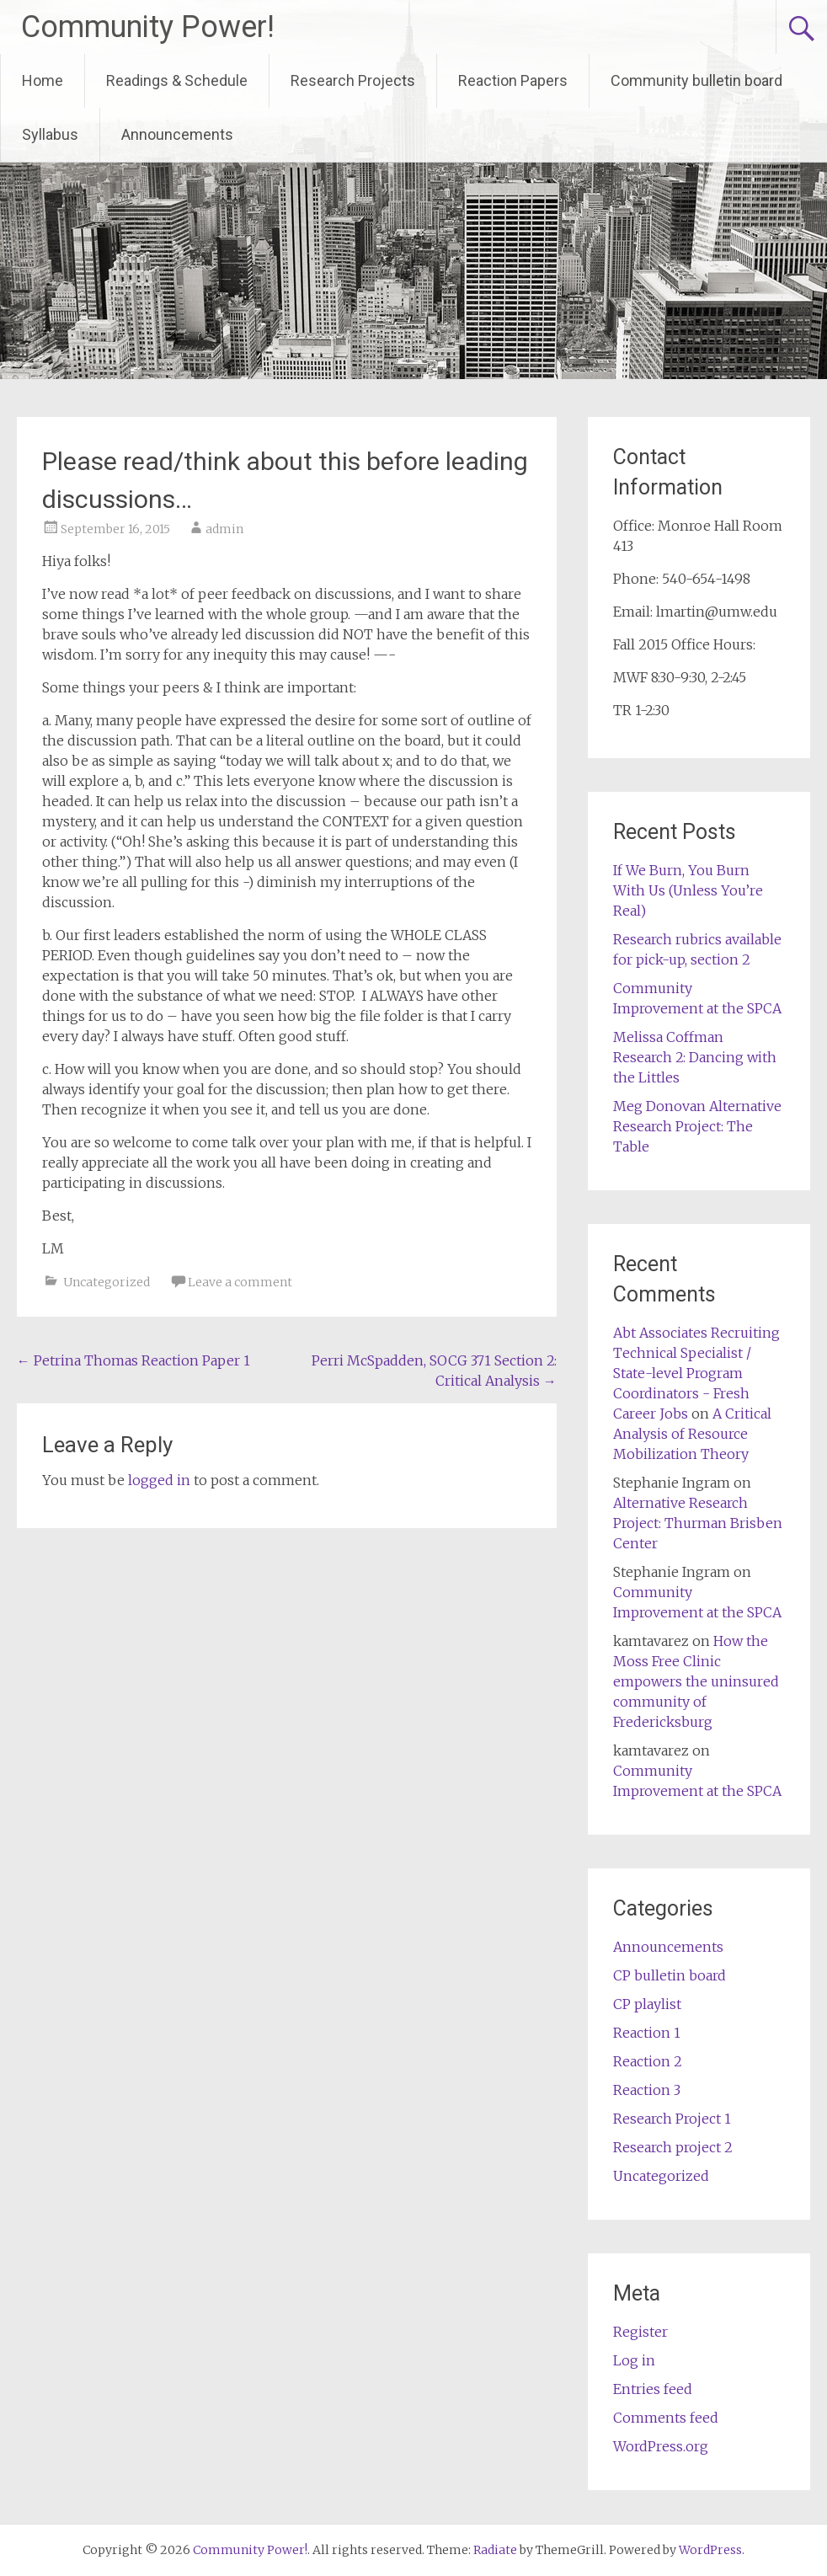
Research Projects (353, 80)
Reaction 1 (646, 2032)
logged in (159, 1480)
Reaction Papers (513, 80)
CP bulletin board (669, 1975)
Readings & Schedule (177, 80)
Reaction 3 (646, 2090)
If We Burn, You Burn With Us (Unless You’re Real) (688, 890)
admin (224, 529)
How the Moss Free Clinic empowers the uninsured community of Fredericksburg (696, 1681)
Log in (634, 2360)
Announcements (177, 134)
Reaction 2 (647, 2061)
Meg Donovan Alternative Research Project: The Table (697, 1126)
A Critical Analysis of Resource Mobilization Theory (692, 1433)
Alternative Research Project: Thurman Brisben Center (697, 1523)
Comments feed (665, 2417)
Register (640, 2331)
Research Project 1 (672, 2118)
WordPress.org (660, 2446)
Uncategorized (106, 1282)
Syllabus (50, 134)
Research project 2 (673, 2147)
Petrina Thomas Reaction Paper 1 (133, 1360)
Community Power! (148, 27)
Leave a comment (240, 1282)
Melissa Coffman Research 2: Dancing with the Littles (694, 1057)
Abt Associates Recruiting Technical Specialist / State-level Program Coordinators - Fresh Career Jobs (696, 1373)
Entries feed (652, 2389)
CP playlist (647, 2004)
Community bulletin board (696, 80)
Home (42, 80)
